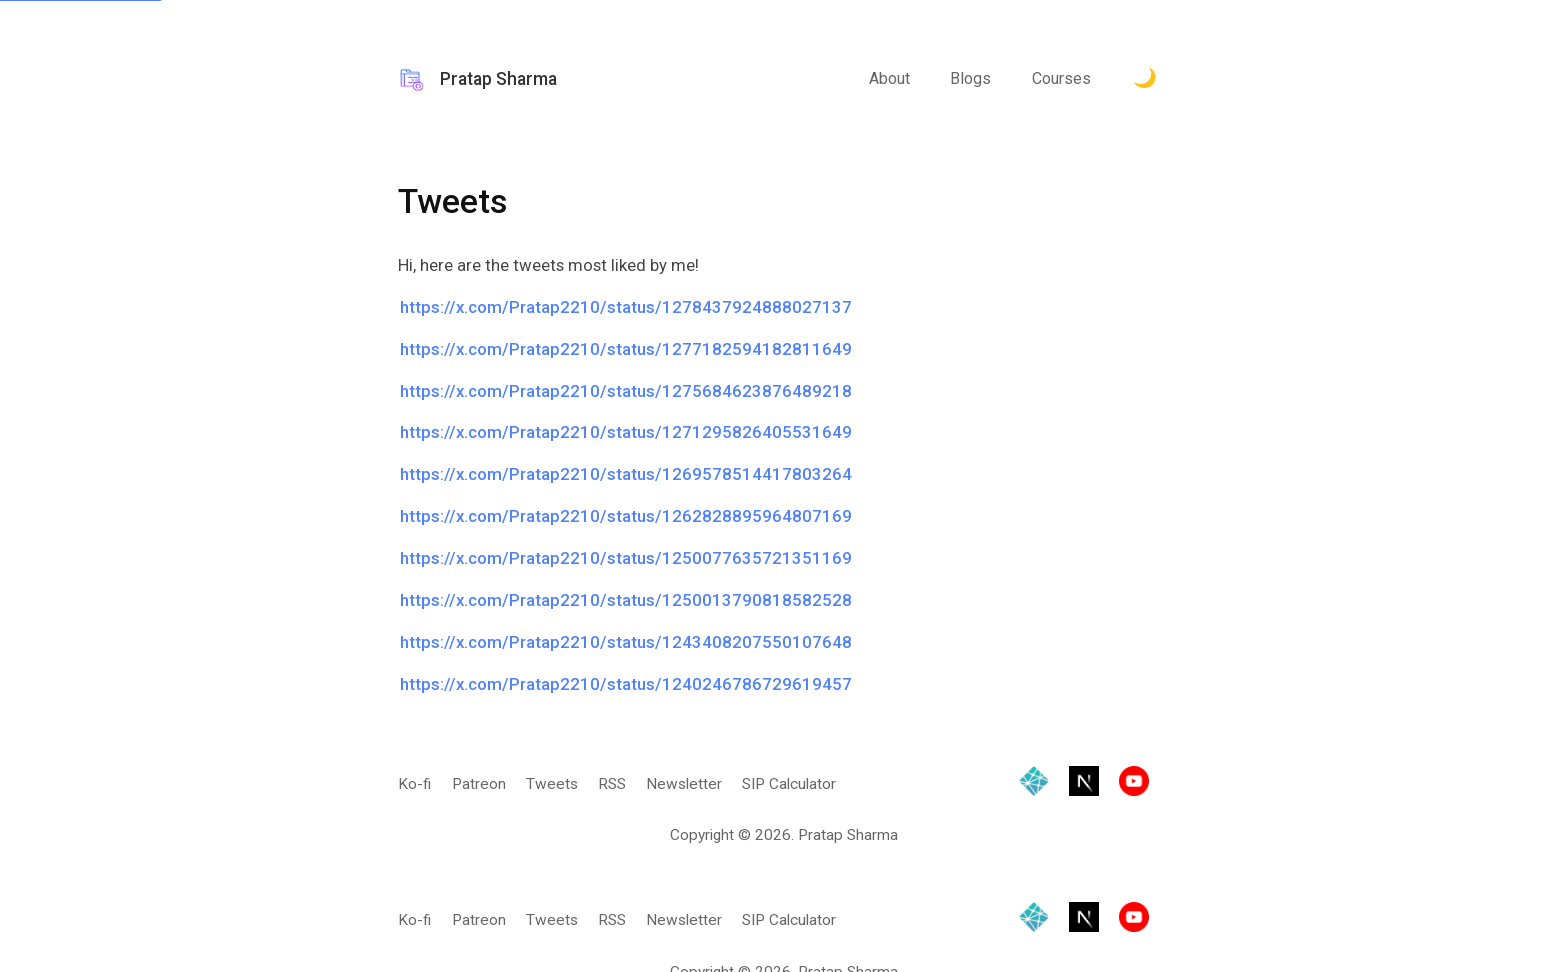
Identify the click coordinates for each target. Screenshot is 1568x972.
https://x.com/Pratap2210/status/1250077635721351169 (626, 558)
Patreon (479, 784)
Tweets (552, 784)
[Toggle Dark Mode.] (1145, 80)
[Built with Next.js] (1084, 785)
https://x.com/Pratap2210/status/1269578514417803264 (626, 474)
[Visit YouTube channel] (1134, 785)
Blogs (970, 78)
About (889, 78)
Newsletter (684, 784)
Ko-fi (414, 784)
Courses (1061, 78)
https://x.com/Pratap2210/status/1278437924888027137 (626, 307)
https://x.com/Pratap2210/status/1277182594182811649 (626, 349)
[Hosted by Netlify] (1034, 785)
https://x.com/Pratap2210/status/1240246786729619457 (626, 684)
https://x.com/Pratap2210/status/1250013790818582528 (626, 600)
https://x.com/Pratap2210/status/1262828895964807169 (626, 516)
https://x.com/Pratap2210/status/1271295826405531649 (626, 432)
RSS (612, 784)
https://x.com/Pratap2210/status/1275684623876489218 (626, 391)
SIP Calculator (789, 784)
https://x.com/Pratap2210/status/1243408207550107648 (626, 642)
